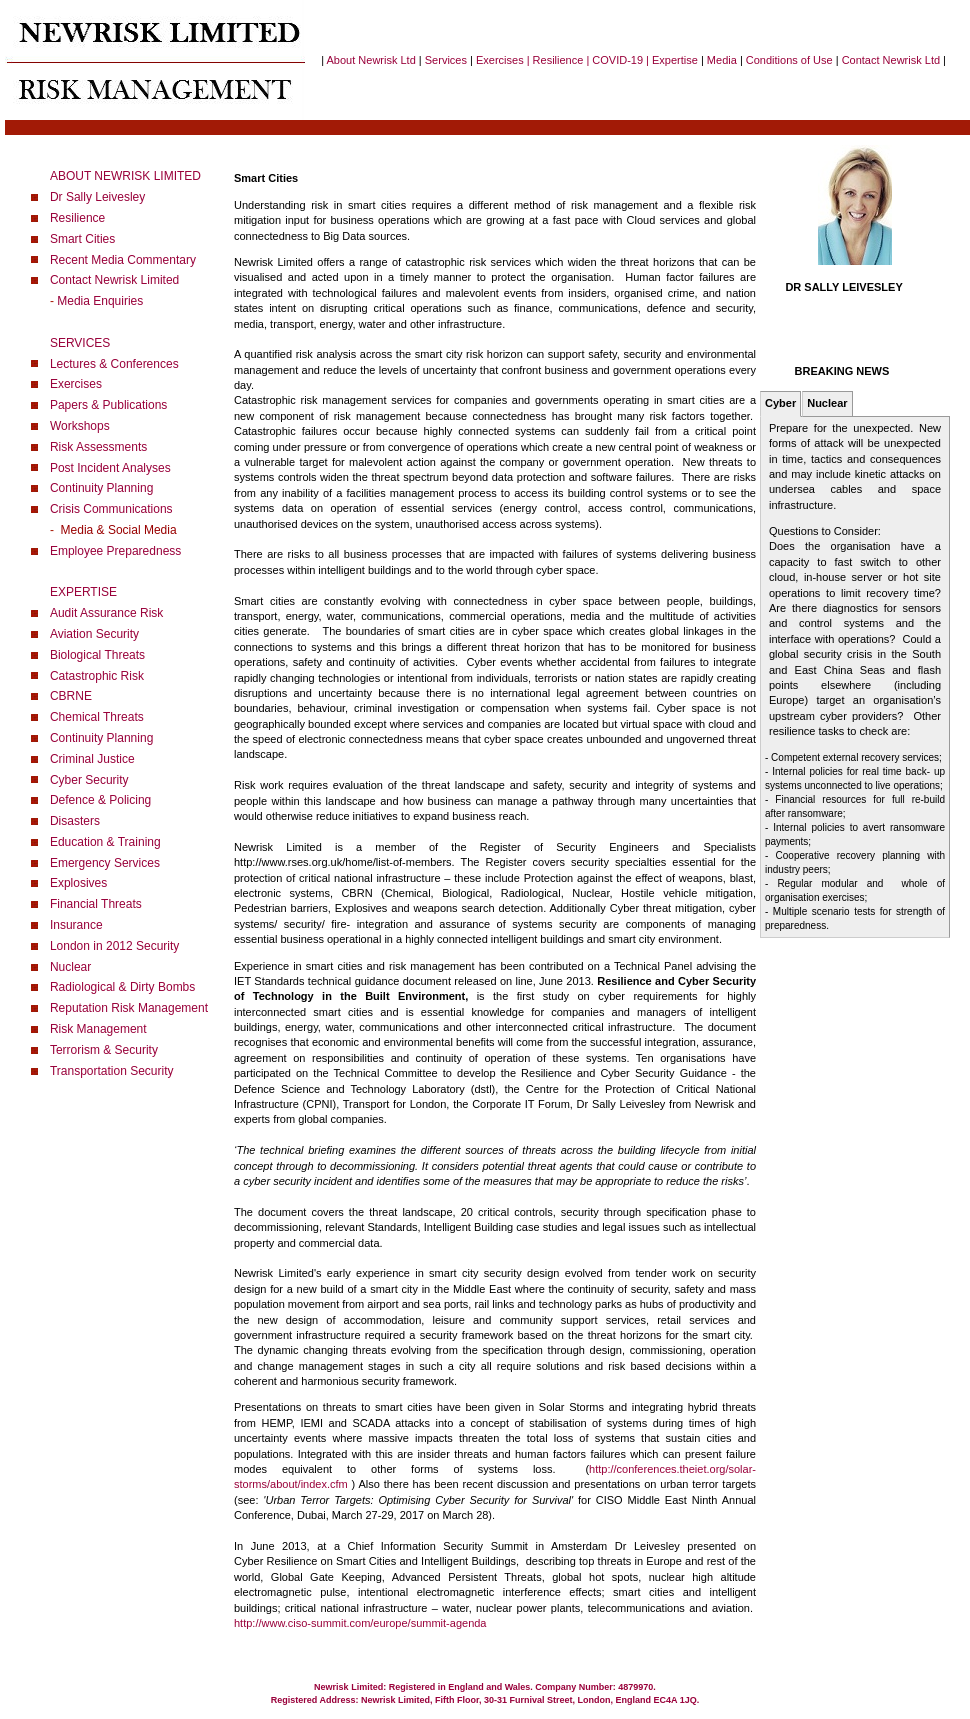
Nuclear (70, 967)
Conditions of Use (789, 60)
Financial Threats (96, 904)
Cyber (780, 403)
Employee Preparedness (115, 551)
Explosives (78, 883)
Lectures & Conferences (114, 364)
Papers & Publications (108, 405)
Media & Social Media (115, 530)
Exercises (76, 384)
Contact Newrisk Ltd (891, 60)
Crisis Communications (111, 509)
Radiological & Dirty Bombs (122, 987)
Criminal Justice (92, 759)
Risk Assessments (98, 447)
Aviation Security (94, 634)
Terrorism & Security (104, 1050)
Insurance (76, 925)
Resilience (77, 218)
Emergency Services (105, 863)
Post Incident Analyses (110, 468)
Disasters (75, 821)
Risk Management (98, 1029)
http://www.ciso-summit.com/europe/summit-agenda (360, 1623)
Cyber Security (89, 780)
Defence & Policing (100, 800)
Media (722, 60)
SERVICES (80, 343)
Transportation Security (112, 1071)
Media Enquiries (100, 301)
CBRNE (71, 696)
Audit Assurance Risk (106, 613)
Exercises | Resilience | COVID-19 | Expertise (585, 60)
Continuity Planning (101, 488)
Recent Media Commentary (123, 260)
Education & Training (105, 842)
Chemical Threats (97, 717)
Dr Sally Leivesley (97, 197)
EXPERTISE (83, 592)
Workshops (80, 426)
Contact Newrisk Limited (114, 280)
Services (446, 60)
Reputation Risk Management (129, 1008)
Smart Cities (82, 239)
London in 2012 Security (114, 946)
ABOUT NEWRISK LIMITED (125, 176)
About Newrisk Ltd (371, 60)
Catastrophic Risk (97, 676)
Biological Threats (97, 655)
